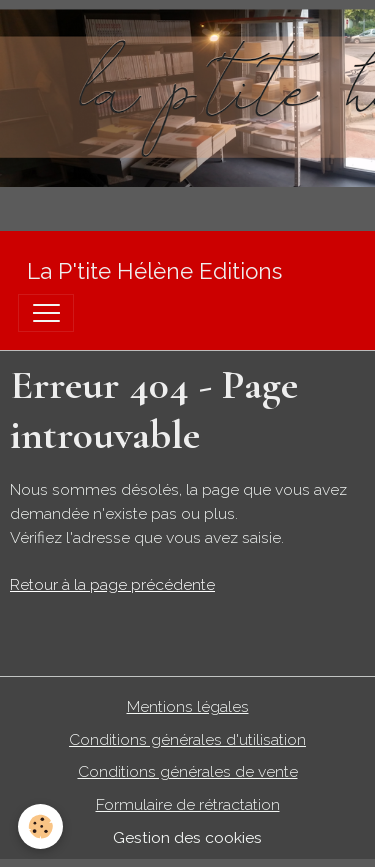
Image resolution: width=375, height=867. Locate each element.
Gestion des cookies (187, 837)
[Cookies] (40, 826)
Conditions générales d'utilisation (187, 739)
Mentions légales (188, 706)
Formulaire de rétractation (188, 804)
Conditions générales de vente (188, 771)
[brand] (154, 271)
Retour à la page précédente (112, 584)
